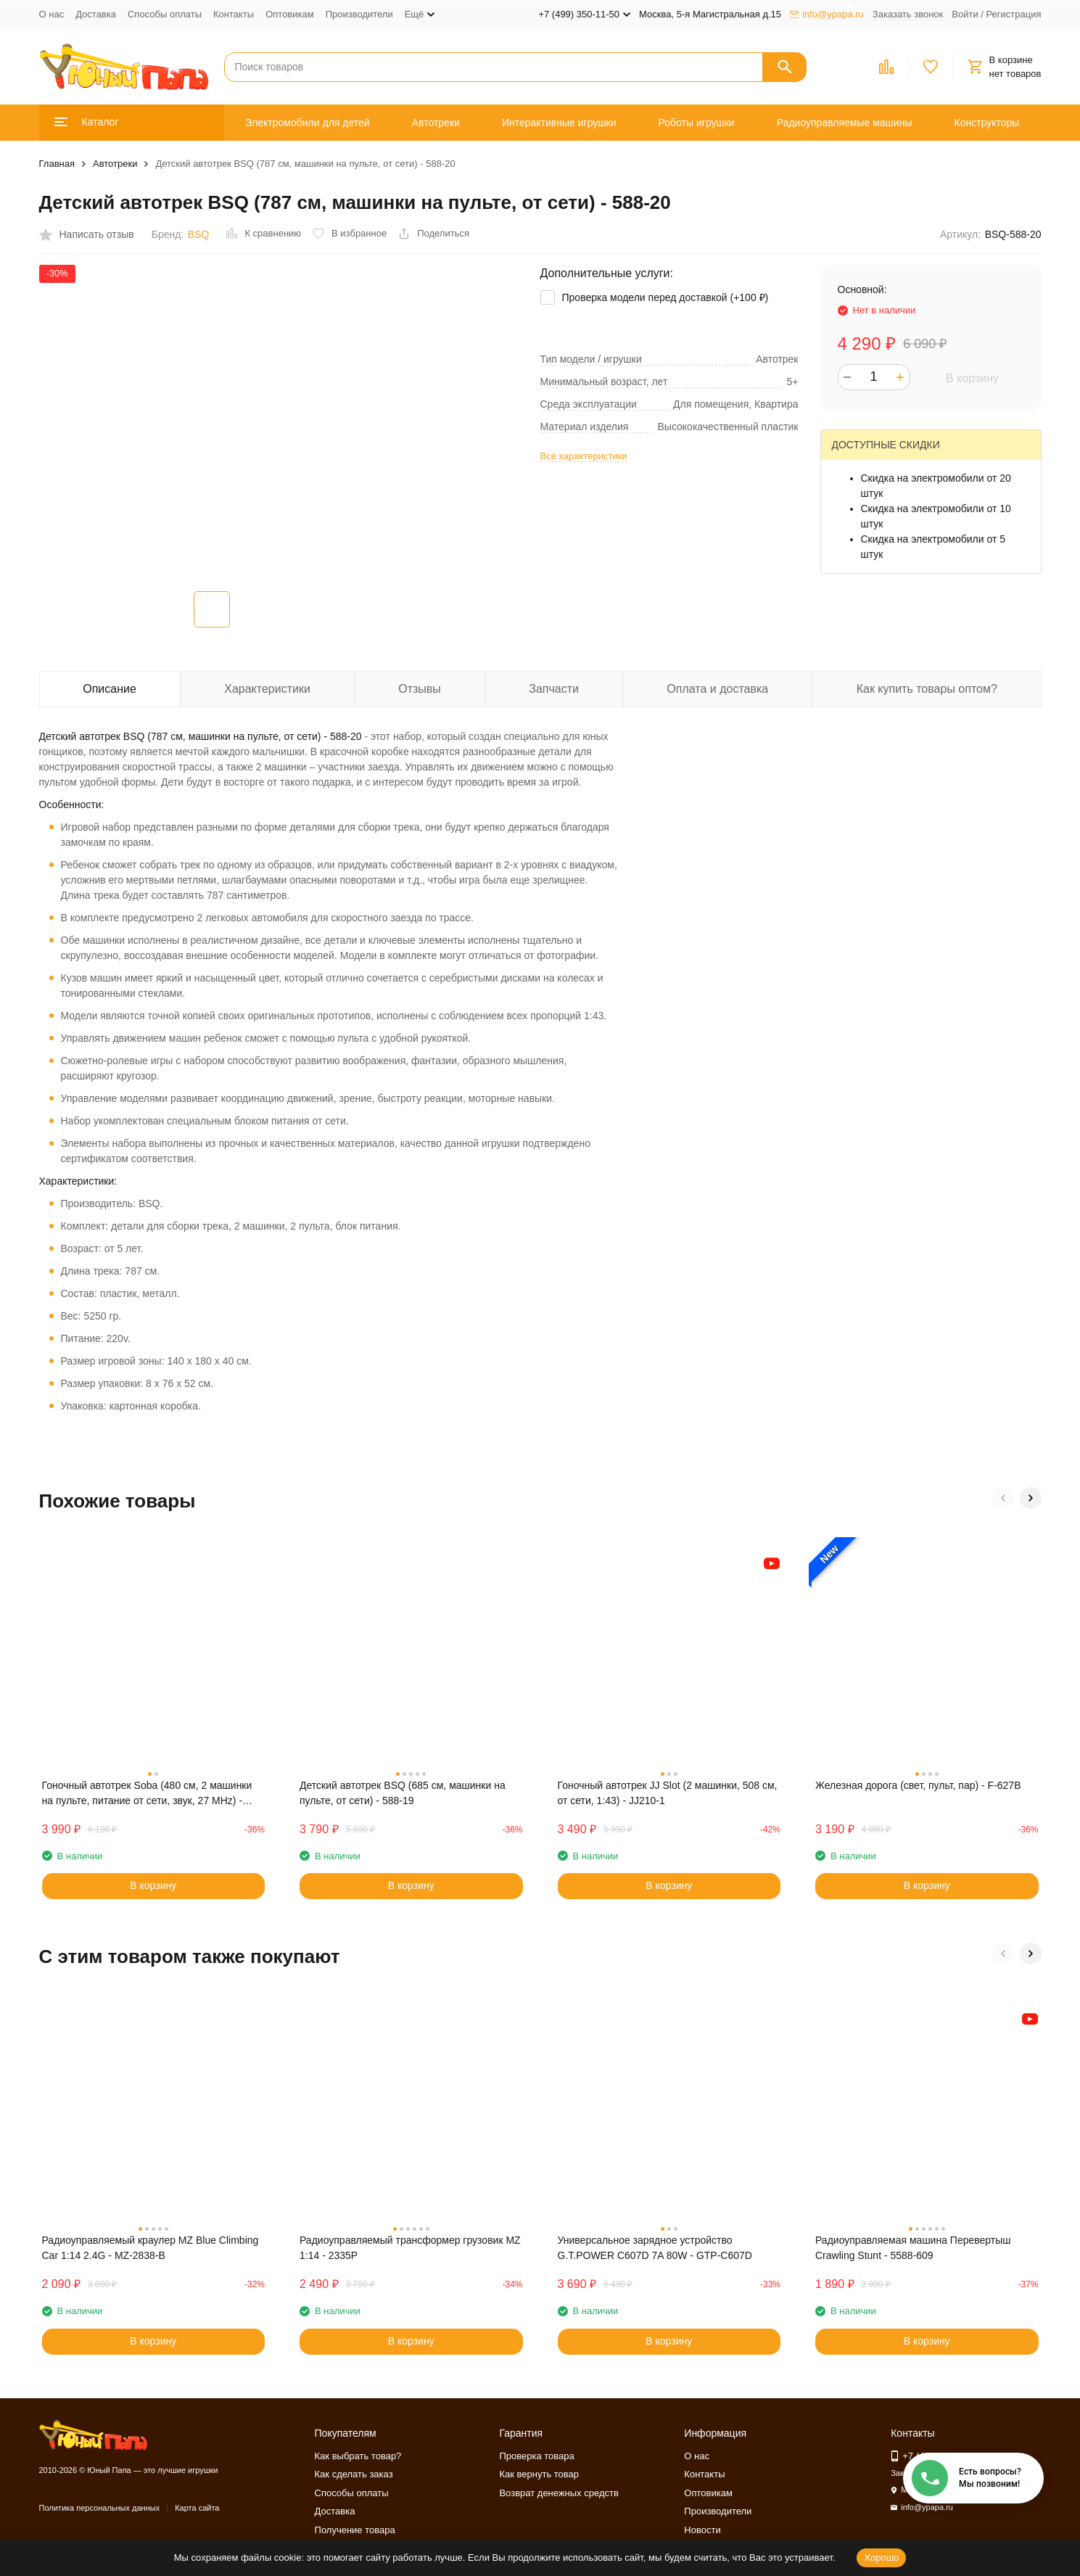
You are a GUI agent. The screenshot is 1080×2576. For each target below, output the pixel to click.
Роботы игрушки (697, 122)
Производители (359, 14)
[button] (1003, 1498)
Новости (702, 2529)
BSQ (199, 234)
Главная (57, 163)
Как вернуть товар (539, 2474)
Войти (965, 14)
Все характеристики (583, 455)
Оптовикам (289, 14)
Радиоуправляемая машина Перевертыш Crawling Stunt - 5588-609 (913, 2247)
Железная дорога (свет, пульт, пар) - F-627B (918, 1785)
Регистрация (1014, 14)
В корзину (972, 378)
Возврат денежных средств (558, 2492)
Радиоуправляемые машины (844, 122)
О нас (52, 14)
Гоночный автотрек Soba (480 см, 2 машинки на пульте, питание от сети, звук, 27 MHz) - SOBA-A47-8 (147, 1793)
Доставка (95, 14)
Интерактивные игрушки (559, 122)
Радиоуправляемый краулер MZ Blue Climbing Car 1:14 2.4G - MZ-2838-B (150, 2247)
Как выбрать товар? (358, 2456)
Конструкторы (987, 122)
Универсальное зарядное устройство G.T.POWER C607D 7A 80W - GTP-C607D (655, 2247)
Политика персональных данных (99, 2507)
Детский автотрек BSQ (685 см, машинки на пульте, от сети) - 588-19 (403, 1792)
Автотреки (436, 122)
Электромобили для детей (307, 122)
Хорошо (881, 2557)
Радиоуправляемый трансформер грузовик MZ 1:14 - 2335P (410, 2247)
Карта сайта (197, 2507)
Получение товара (355, 2529)
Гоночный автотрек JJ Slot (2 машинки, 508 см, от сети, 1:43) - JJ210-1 (668, 1792)
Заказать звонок (908, 14)
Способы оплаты (165, 14)
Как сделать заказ (354, 2474)
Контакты (233, 14)
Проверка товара (536, 2456)
